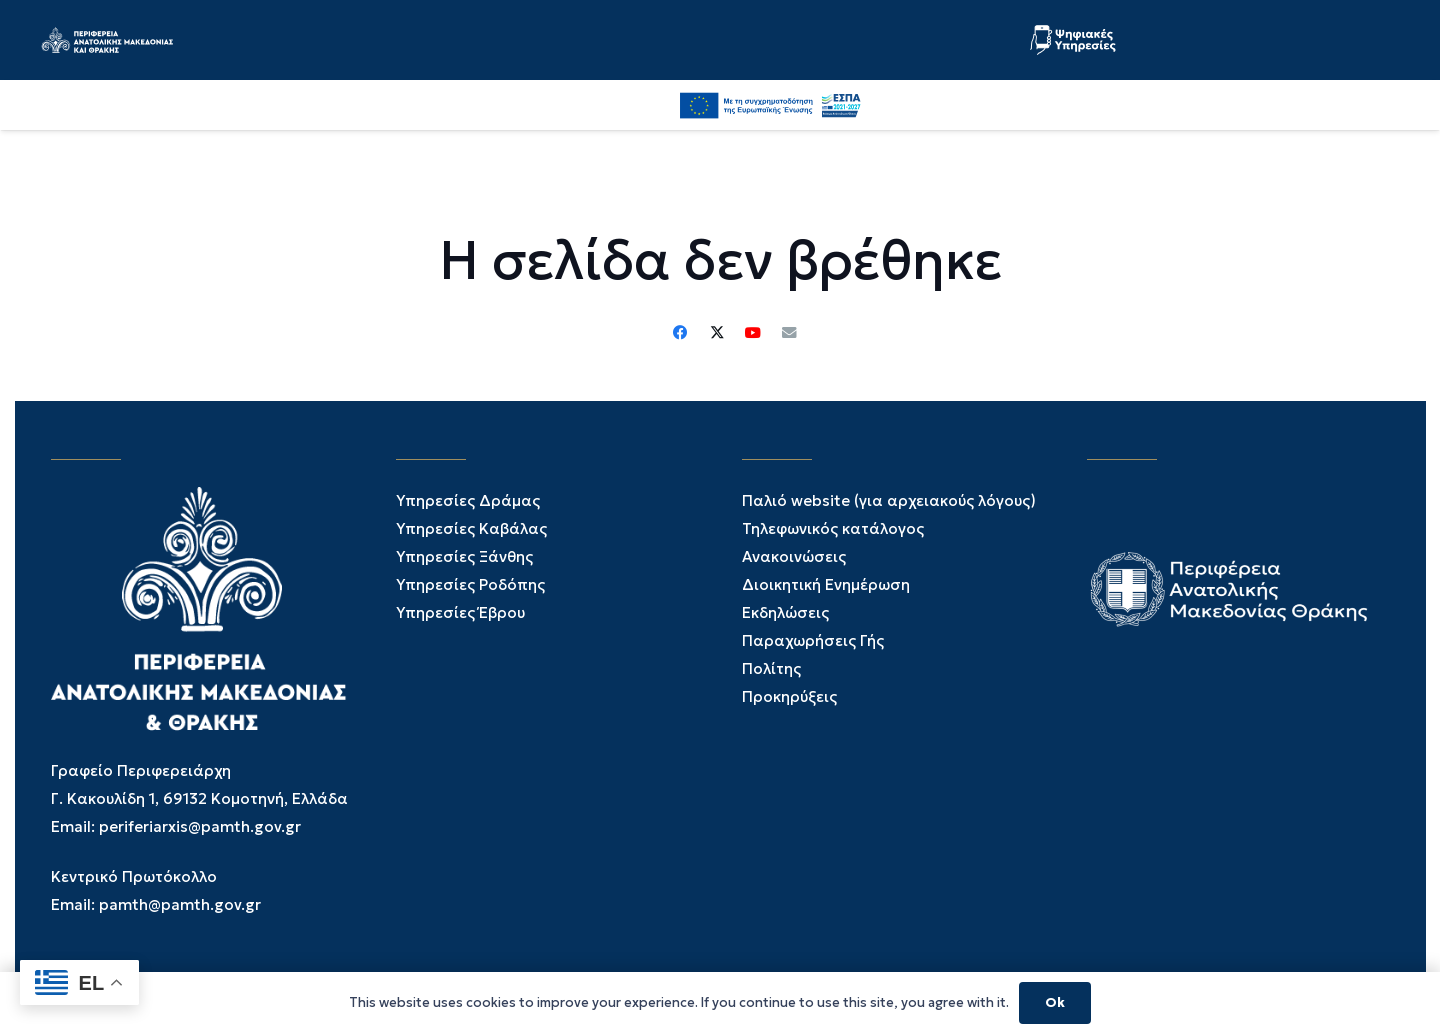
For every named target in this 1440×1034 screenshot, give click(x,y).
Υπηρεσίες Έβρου (460, 612)
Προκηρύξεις (789, 696)
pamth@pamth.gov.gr (180, 904)
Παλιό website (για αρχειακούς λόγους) (889, 500)
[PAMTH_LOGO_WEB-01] (154, 40)
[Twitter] (964, 105)
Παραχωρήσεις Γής (813, 640)
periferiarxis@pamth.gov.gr (200, 826)
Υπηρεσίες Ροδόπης (470, 584)
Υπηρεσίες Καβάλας (471, 528)
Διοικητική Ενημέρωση (826, 584)
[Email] (789, 333)
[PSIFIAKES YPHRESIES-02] (1083, 40)
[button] (1082, 105)
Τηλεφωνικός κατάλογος (833, 528)
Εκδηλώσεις (785, 612)
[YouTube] (1008, 104)
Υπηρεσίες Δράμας (468, 500)
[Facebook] (920, 104)
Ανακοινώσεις (794, 556)
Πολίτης (771, 668)
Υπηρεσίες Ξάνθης (464, 556)
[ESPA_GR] (1311, 105)
